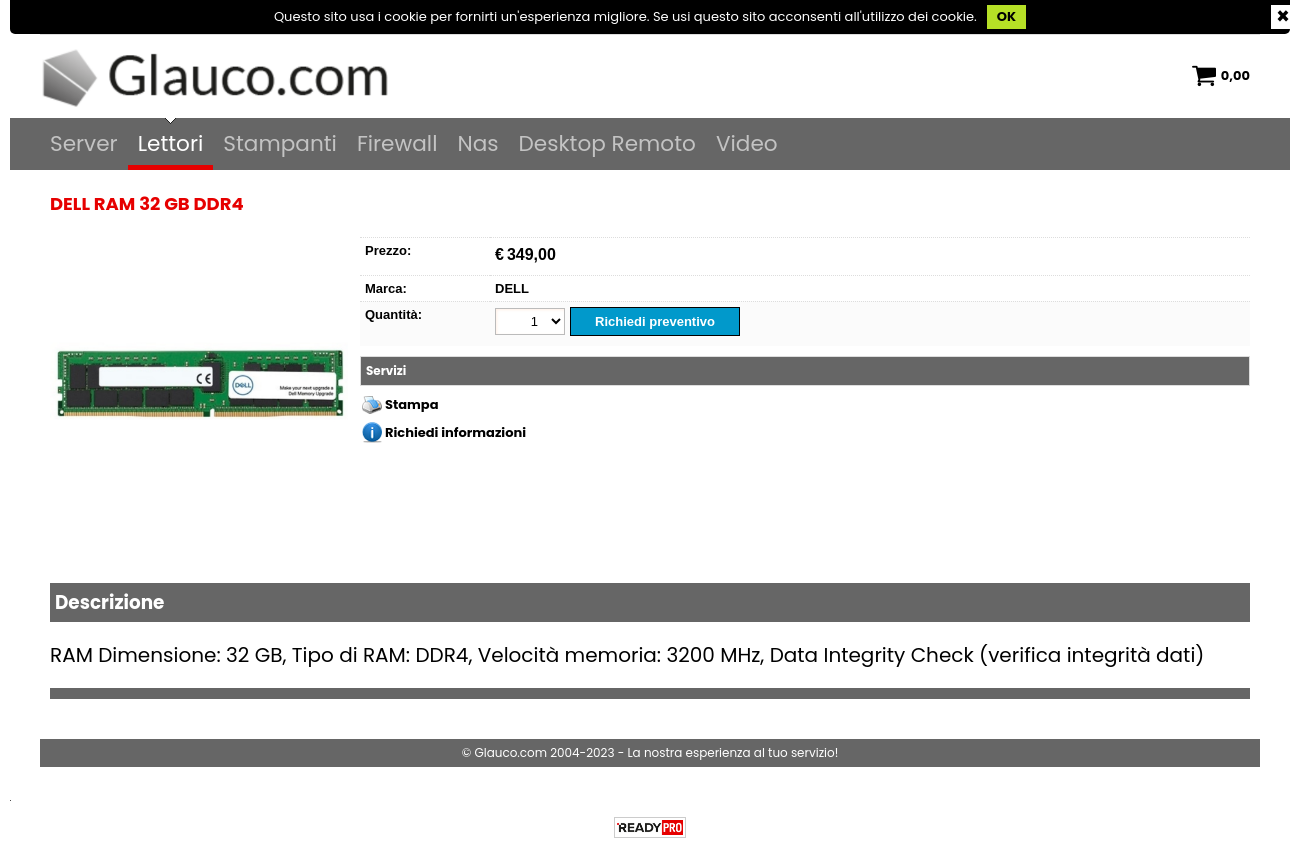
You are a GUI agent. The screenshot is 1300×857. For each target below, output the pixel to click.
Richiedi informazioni (455, 432)
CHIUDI (1283, 17)
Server (84, 143)
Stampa (412, 404)
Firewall (397, 143)
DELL (512, 288)
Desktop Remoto (607, 143)
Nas (477, 143)
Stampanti (280, 143)
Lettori (171, 143)
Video (747, 143)
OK (1006, 16)
